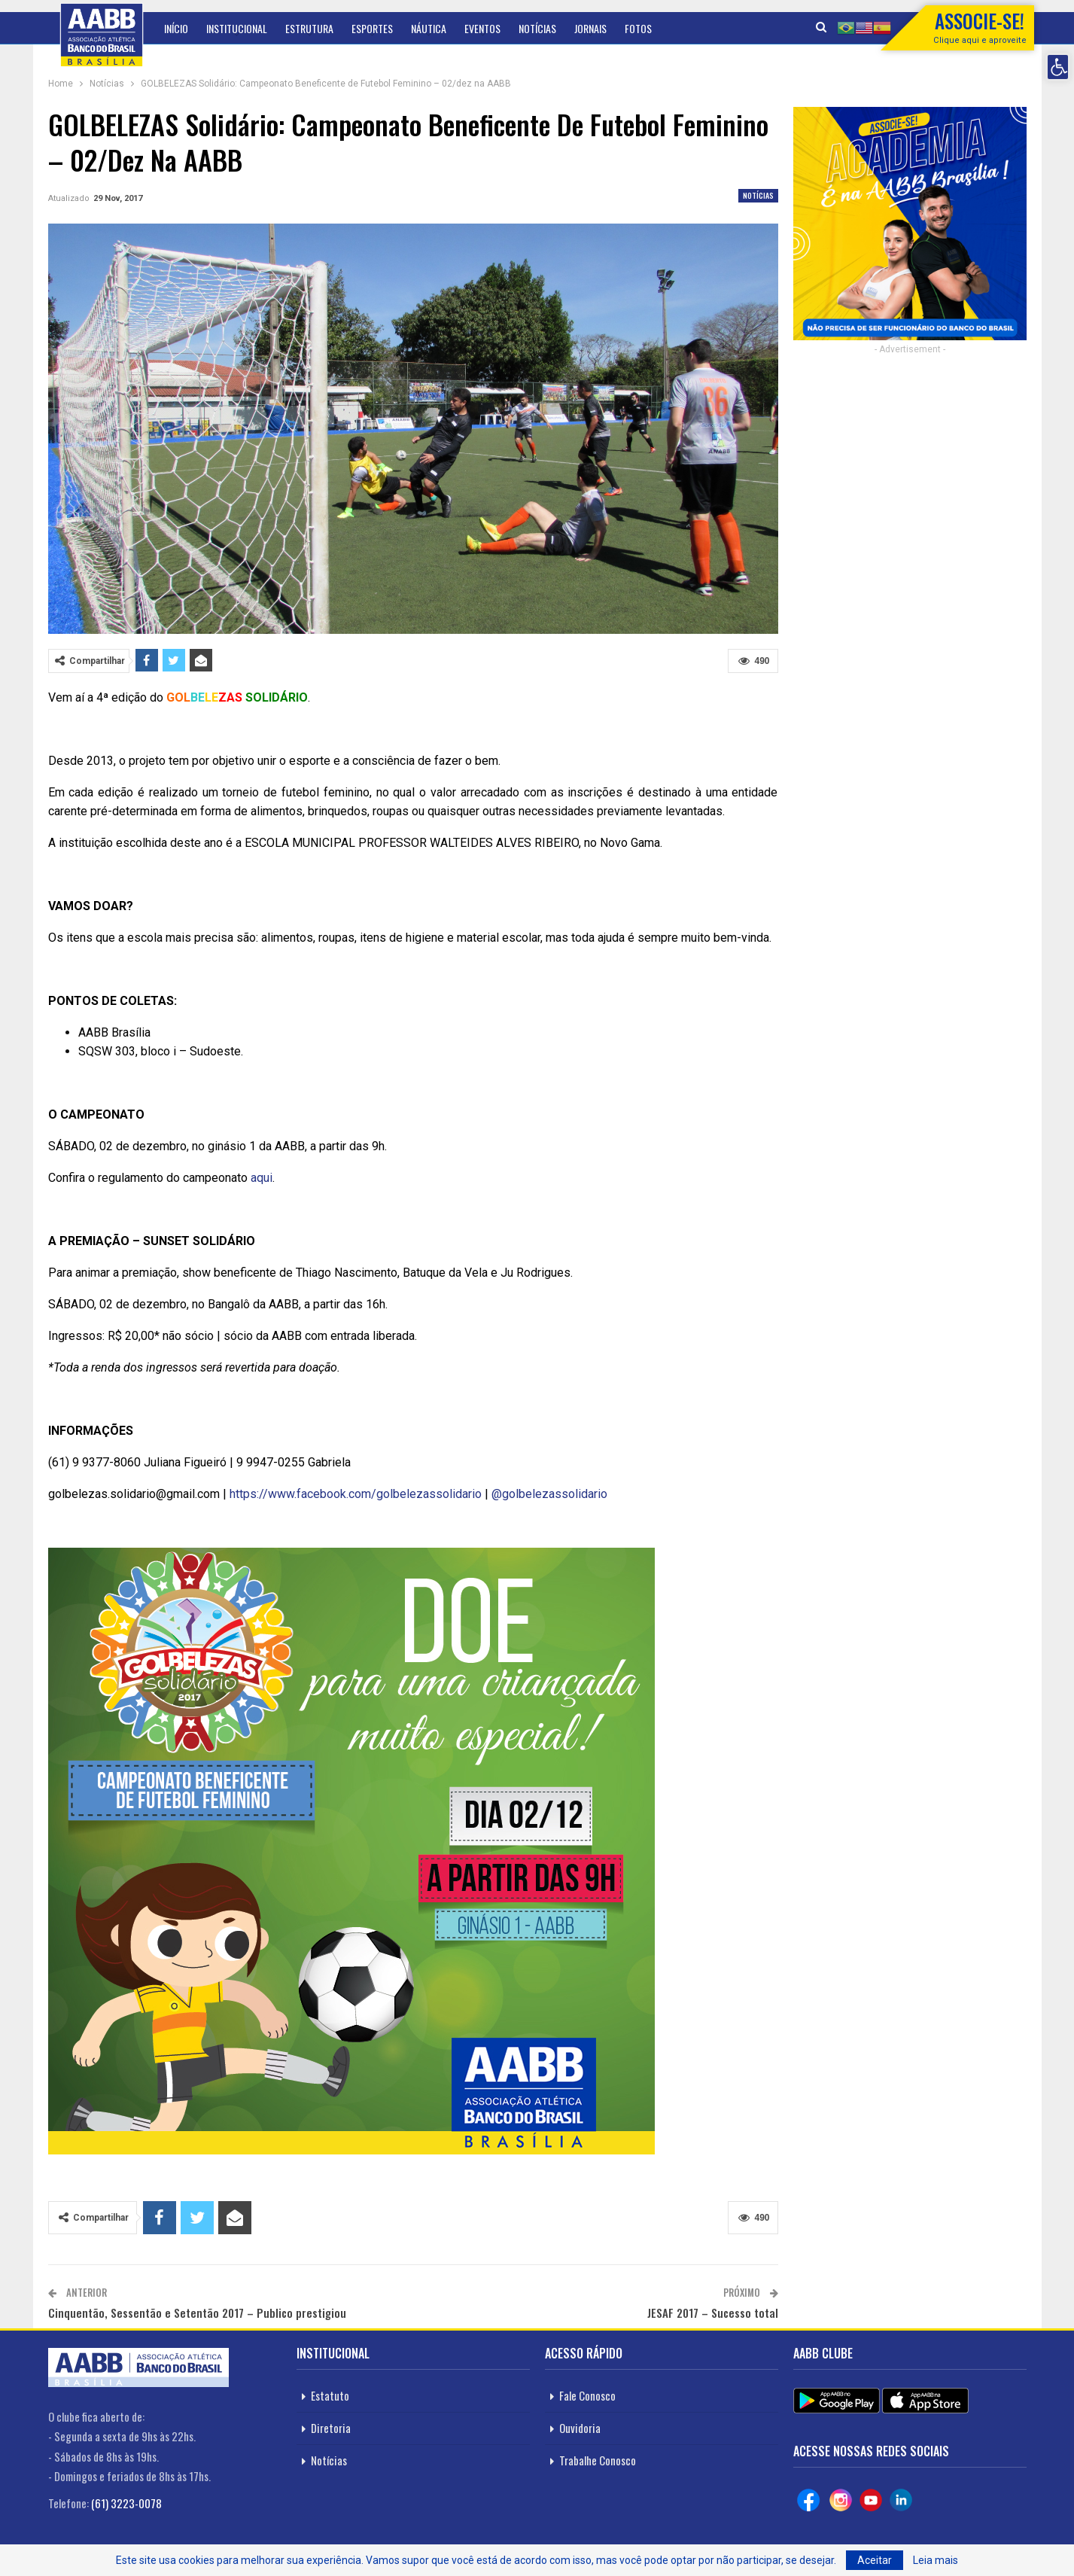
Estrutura (309, 28)
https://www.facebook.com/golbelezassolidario (356, 1494)
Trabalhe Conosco (597, 2460)
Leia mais (935, 2560)
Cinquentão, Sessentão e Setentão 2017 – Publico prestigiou (197, 2312)
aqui (261, 1178)
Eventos (482, 28)
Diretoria (331, 2427)
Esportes (372, 28)
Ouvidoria (580, 2427)
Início (176, 28)
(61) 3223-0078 (126, 2503)
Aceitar (874, 2560)
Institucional (236, 28)
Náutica (428, 28)
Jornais (590, 28)
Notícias (537, 28)
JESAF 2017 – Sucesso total (712, 2312)
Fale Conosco (587, 2395)
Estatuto (330, 2395)
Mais (634, 28)
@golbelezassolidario (549, 1494)
